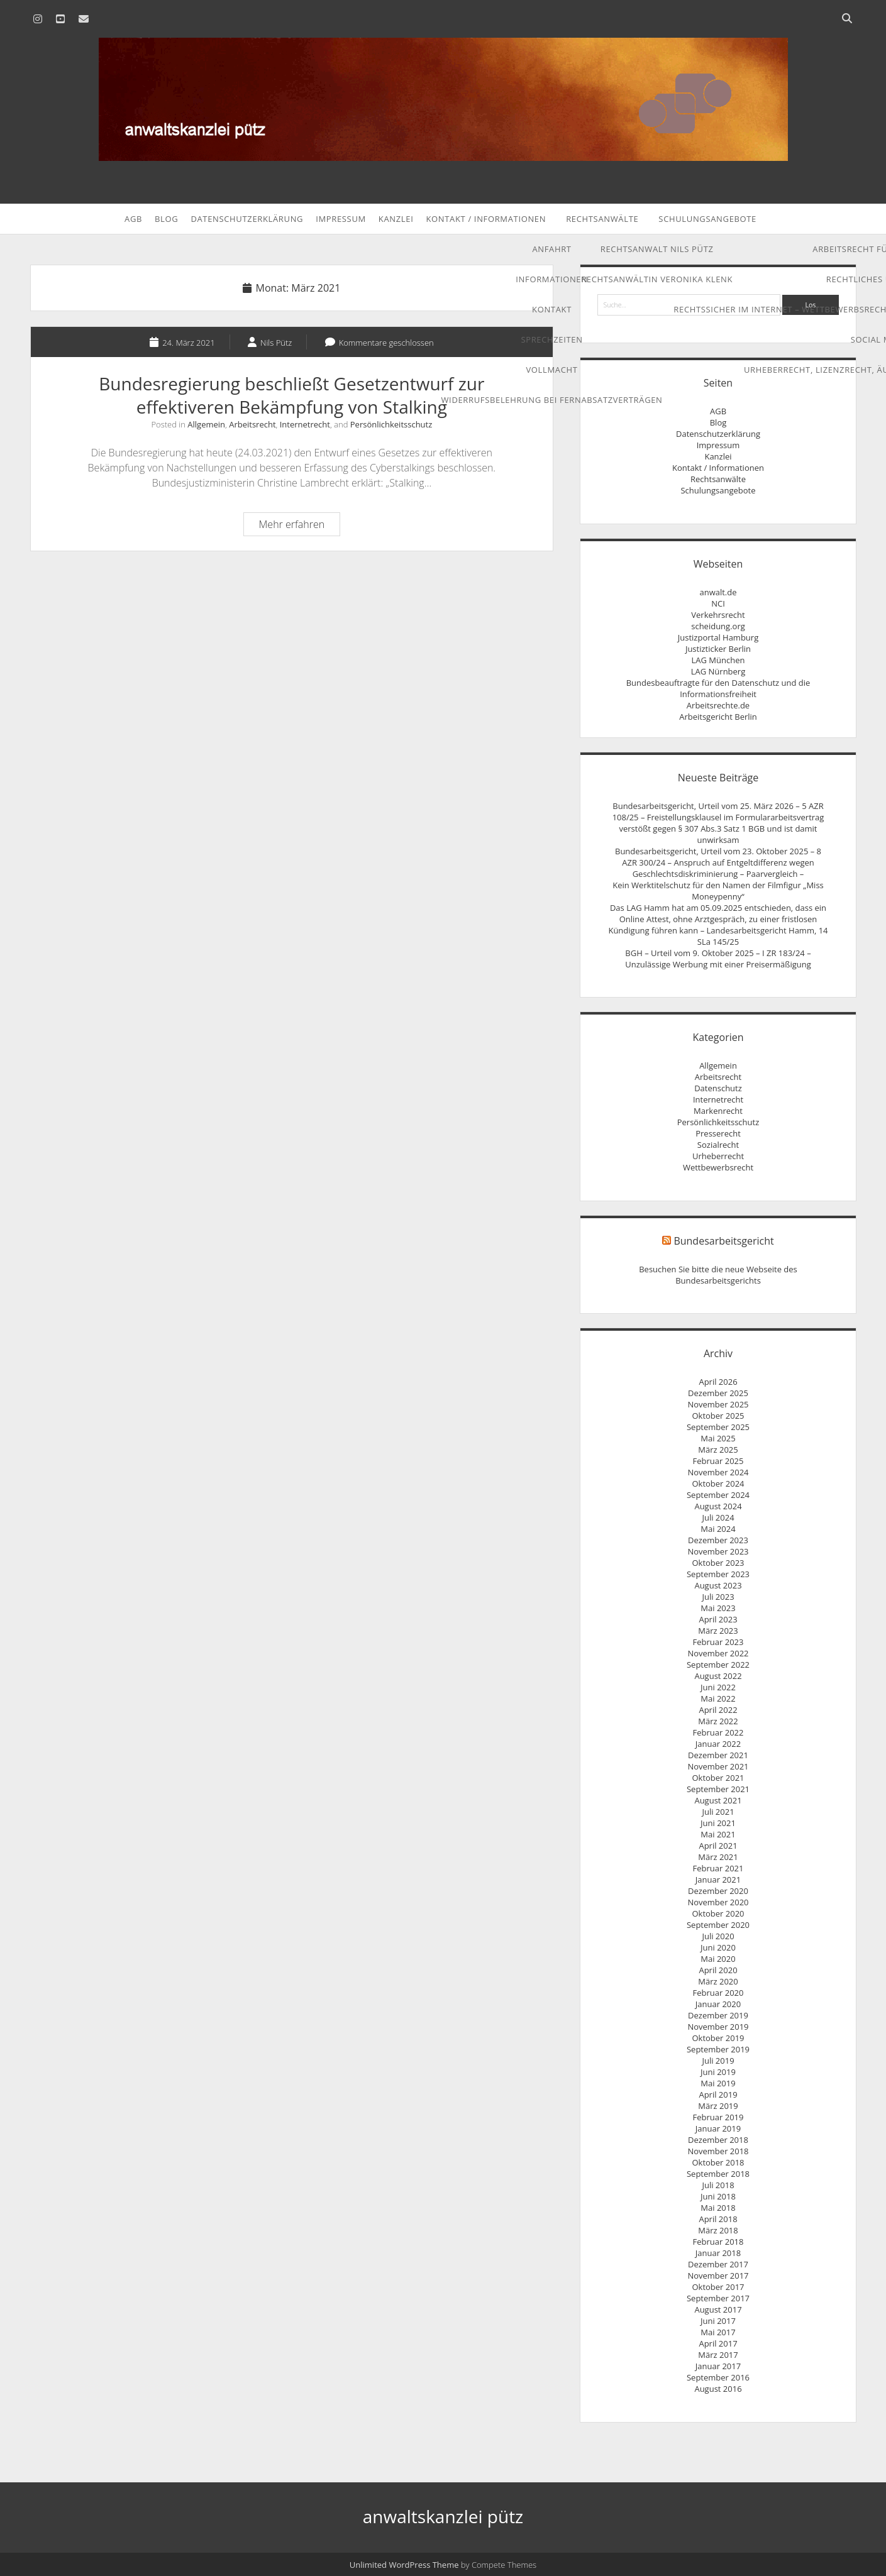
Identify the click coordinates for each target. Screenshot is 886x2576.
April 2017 (718, 2343)
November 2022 (717, 1653)
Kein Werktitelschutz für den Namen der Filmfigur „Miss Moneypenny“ (718, 890)
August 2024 (717, 1506)
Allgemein (206, 424)
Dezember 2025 (718, 1393)
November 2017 (717, 2275)
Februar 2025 (718, 1461)
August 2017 (717, 2309)
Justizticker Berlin (718, 648)
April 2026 (718, 1381)
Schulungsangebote (707, 218)
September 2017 (718, 2298)
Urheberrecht (718, 1156)
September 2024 (718, 1494)
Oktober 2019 (718, 2038)
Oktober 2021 (718, 1777)
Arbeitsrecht (252, 424)
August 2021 (717, 1800)
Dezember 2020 (718, 1890)
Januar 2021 (718, 1879)
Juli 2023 (718, 1596)
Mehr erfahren (299, 526)
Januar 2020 (718, 2004)
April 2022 (718, 1709)
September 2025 (718, 1427)
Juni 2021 (718, 1823)
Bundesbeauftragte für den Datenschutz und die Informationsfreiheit (718, 688)
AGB (133, 218)
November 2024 (717, 1472)
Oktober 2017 (718, 2287)
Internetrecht (305, 424)
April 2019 (718, 2094)
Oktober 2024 (718, 1483)
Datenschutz (718, 1088)
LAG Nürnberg (718, 671)
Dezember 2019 (718, 2015)
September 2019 (718, 2049)
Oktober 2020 (718, 1913)
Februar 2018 (718, 2241)
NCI (718, 603)
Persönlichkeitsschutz (391, 424)
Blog (166, 218)
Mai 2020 (717, 1958)
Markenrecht (718, 1110)
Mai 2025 (717, 1438)
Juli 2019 (718, 2060)
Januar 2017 (718, 2366)
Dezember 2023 (718, 1540)
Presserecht (718, 1133)
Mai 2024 (717, 1528)
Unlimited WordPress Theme (404, 2564)
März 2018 (718, 2230)
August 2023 (717, 1585)
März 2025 (718, 1449)
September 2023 (718, 1574)
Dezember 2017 (718, 2264)
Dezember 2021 (718, 1755)
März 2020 (718, 1981)
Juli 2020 (718, 1936)
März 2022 (718, 1721)
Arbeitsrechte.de (718, 705)
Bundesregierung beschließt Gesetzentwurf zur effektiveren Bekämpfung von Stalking (291, 395)
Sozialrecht (718, 1144)
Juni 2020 (718, 1947)
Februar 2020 (718, 1992)
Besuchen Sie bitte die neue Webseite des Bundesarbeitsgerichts (718, 1274)
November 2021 (717, 1766)
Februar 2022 (718, 1732)
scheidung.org (718, 626)
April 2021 (718, 1845)
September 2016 (718, 2377)
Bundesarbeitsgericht (723, 1241)
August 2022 (717, 1676)
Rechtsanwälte (602, 218)
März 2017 (718, 2354)
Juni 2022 (718, 1687)
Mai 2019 (717, 2083)
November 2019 (717, 2026)
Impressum (341, 218)
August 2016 (717, 2388)
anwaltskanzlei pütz (443, 2516)
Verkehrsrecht (718, 614)
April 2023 (718, 1619)
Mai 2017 (717, 2332)
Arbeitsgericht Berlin (718, 716)
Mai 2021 (717, 1834)
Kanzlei (396, 218)
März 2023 (718, 1630)
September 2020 (718, 1924)
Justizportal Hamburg (718, 637)
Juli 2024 (718, 1517)
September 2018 (718, 2173)
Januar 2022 (718, 1743)
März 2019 (718, 2105)
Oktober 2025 (718, 1415)
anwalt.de (717, 592)
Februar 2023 (718, 1642)
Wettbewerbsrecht (718, 1167)
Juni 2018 (718, 2196)
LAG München (718, 660)
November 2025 (717, 1404)
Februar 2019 (718, 2117)
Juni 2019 (718, 2072)
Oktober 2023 (718, 1562)
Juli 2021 (718, 1811)
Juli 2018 (718, 2185)
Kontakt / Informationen (486, 218)
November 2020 (717, 1902)
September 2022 (718, 1664)
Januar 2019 (718, 2128)
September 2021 (718, 1789)
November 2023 (717, 1551)
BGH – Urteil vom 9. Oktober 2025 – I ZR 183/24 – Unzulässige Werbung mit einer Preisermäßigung (718, 958)
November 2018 (717, 2151)
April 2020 (718, 1970)
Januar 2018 (718, 2253)
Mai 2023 (717, 1608)
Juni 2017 (718, 2320)
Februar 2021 (718, 1868)
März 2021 (718, 1857)
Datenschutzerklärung (247, 218)
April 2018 (718, 2219)
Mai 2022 (717, 1698)
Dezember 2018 (718, 2139)
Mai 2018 (717, 2207)
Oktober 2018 (718, 2162)
